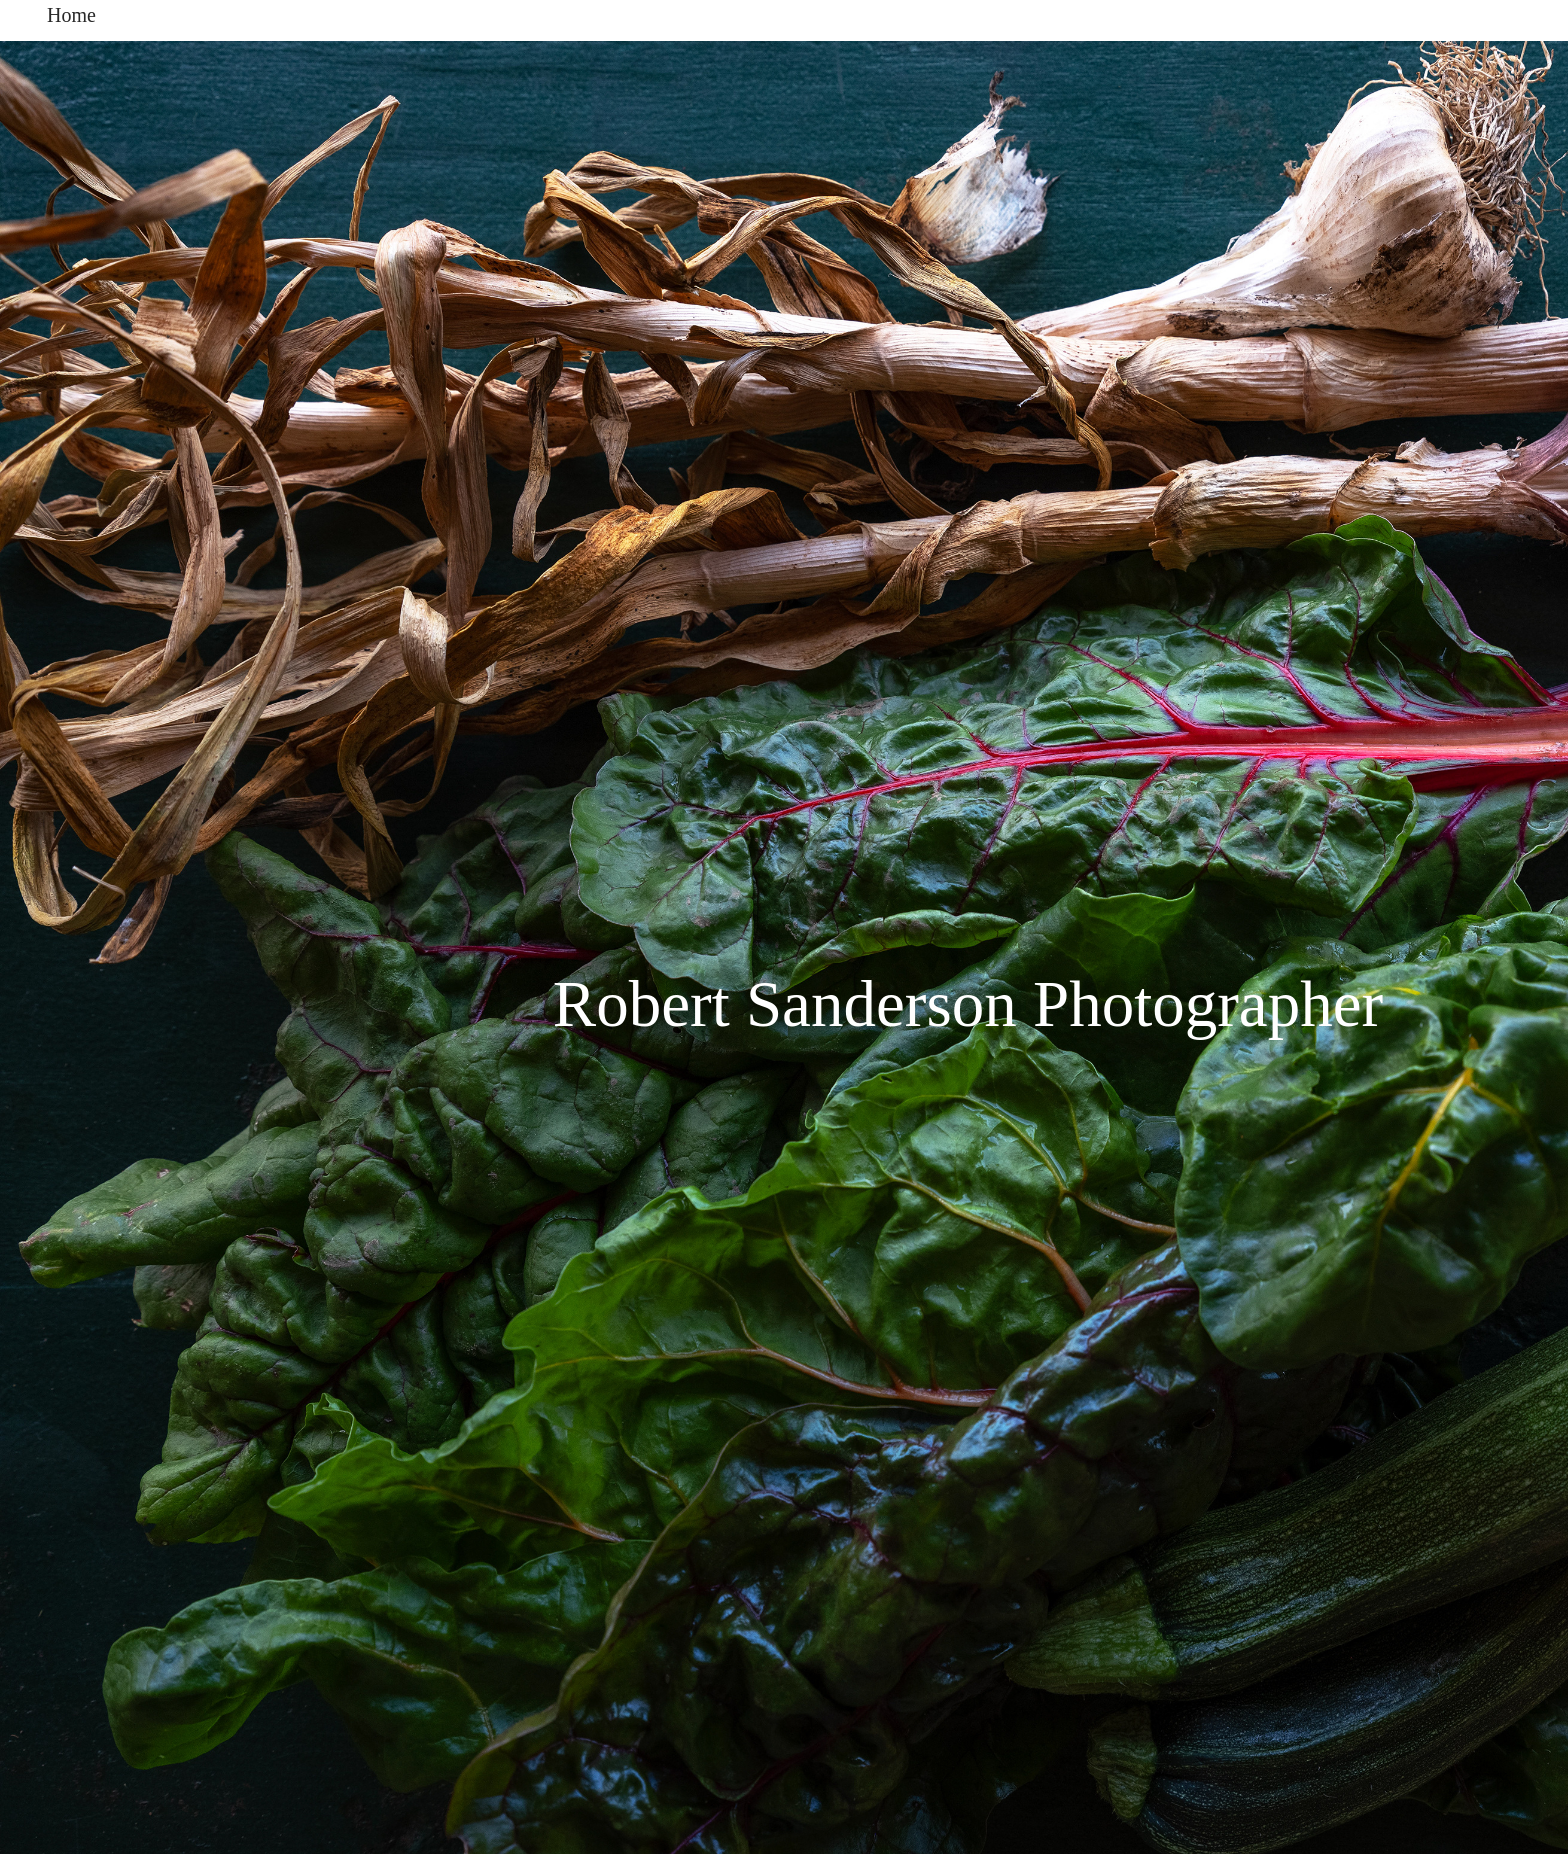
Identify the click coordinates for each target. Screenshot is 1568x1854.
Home (71, 15)
